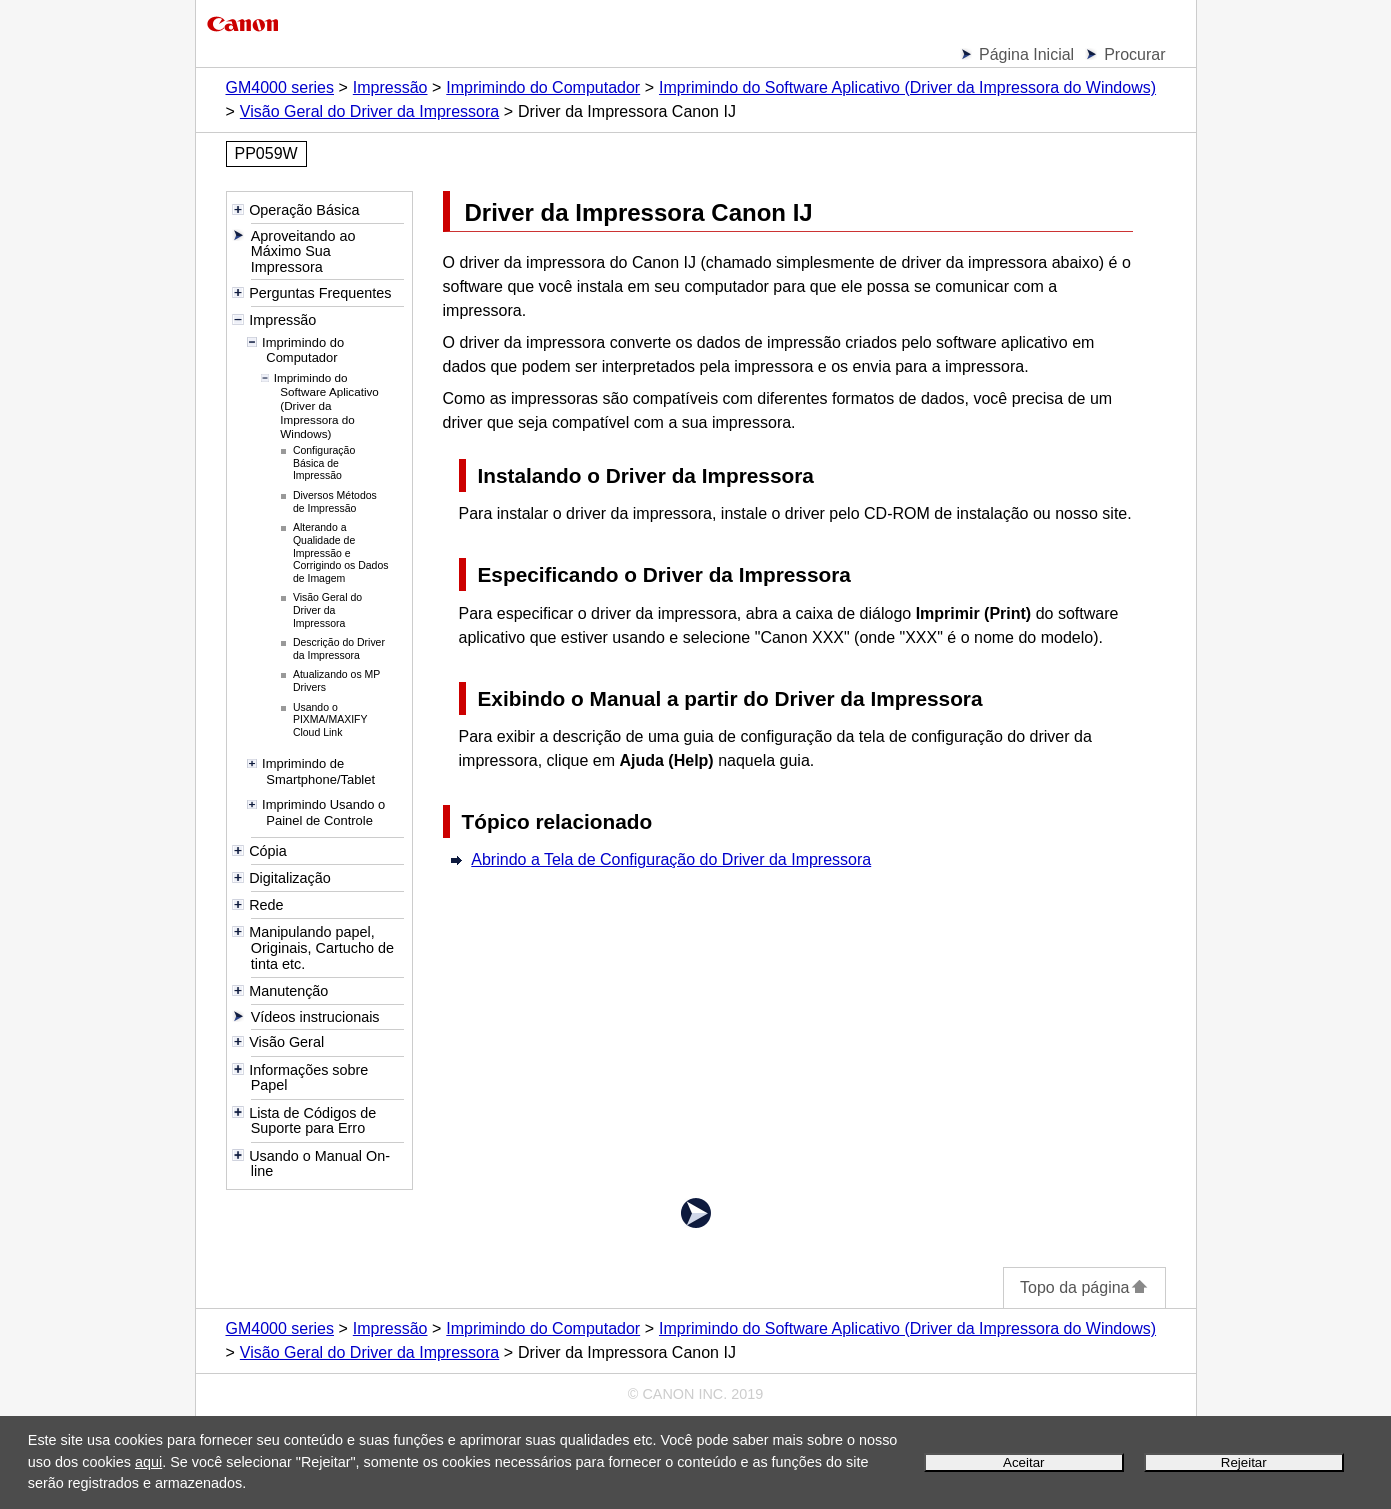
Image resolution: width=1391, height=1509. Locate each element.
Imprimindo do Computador (543, 87)
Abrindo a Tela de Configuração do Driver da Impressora (671, 859)
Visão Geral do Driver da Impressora (369, 111)
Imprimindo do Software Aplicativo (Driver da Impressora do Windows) (907, 87)
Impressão (390, 87)
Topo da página (1084, 1287)
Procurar (1134, 54)
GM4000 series (280, 87)
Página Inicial (1026, 54)
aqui (148, 1462)
